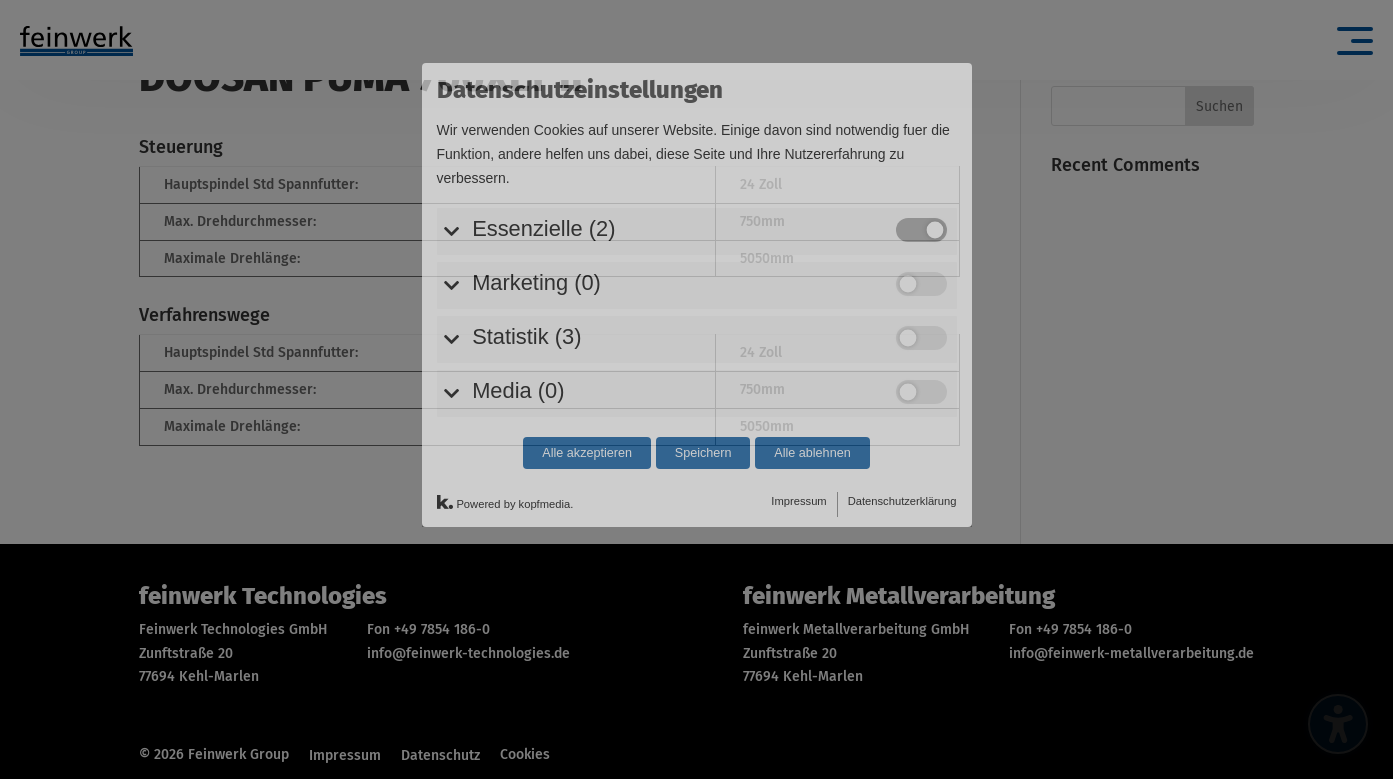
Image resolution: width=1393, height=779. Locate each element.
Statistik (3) (526, 242)
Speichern (703, 359)
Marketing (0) (536, 188)
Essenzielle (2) (543, 134)
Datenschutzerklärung (902, 407)
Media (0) (518, 296)
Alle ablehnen (812, 359)
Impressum (798, 407)
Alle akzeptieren (587, 359)
